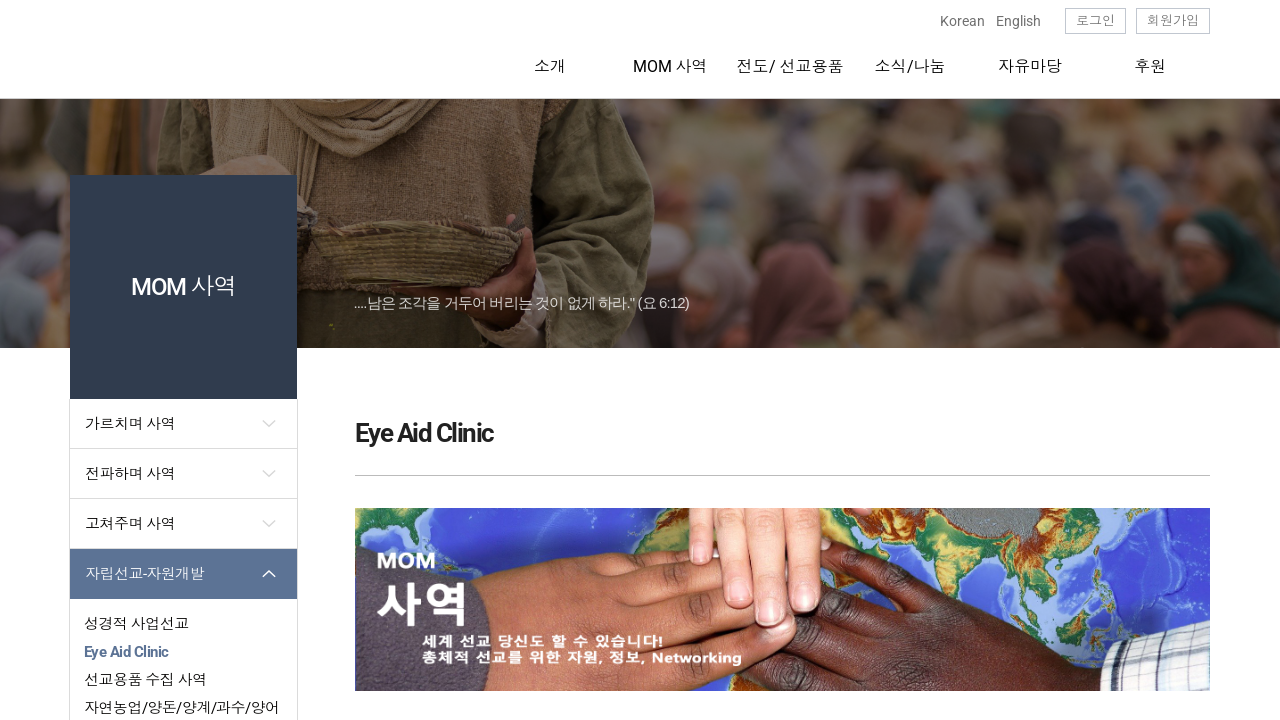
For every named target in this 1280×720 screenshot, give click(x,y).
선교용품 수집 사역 (145, 680)
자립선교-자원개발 (144, 574)
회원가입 (1173, 20)
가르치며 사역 (130, 424)
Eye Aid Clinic (126, 652)
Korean (962, 21)
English (1018, 21)
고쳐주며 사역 (130, 524)
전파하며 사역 (130, 474)
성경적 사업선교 (136, 624)
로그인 (1095, 20)
